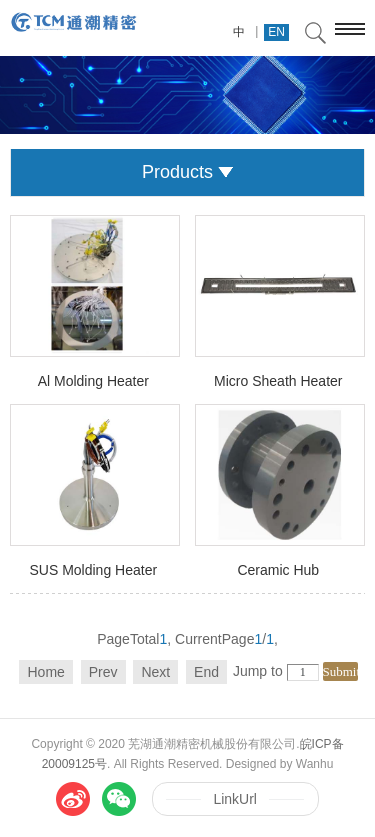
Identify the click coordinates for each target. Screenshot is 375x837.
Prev (103, 672)
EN (276, 32)
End (206, 672)
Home (45, 672)
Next (155, 672)
